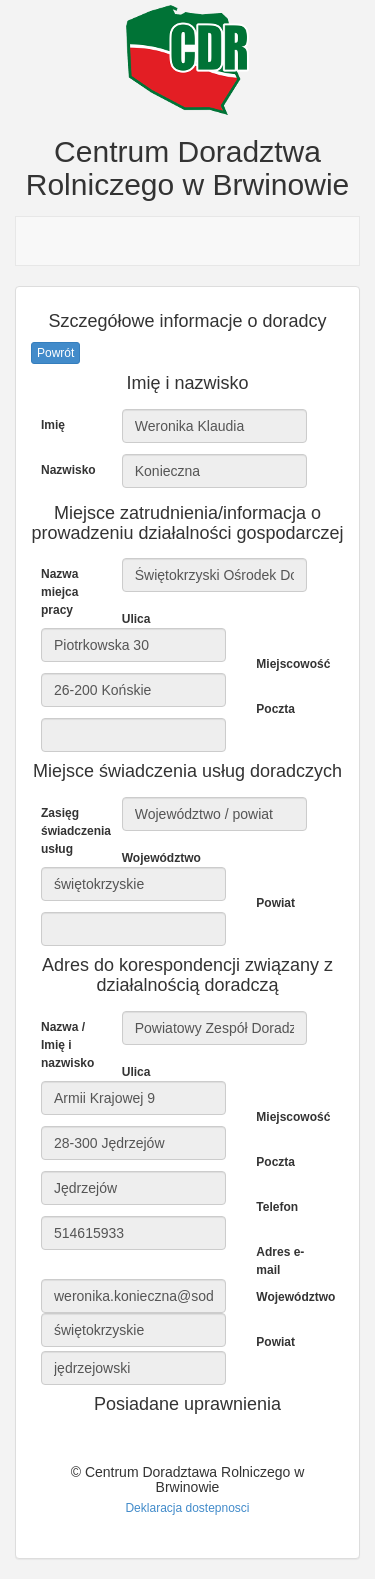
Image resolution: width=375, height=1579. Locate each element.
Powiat (275, 903)
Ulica (136, 619)
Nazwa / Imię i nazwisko (67, 1045)
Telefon (277, 1207)
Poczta (275, 709)
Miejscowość (289, 664)
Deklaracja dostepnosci (187, 1508)
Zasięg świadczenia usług (74, 831)
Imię (53, 425)
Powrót (55, 353)
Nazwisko (68, 470)
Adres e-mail (280, 1261)
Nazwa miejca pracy (59, 592)
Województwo (155, 858)
